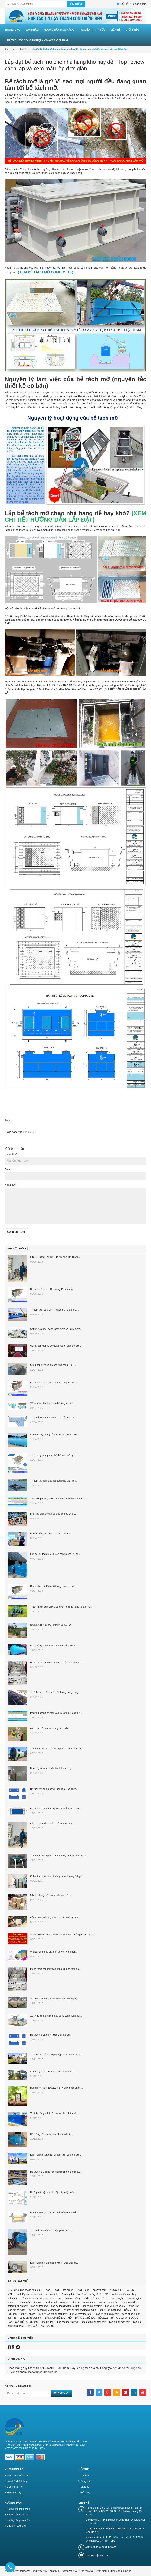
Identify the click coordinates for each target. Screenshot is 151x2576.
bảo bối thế (47, 2322)
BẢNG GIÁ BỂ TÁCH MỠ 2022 (91, 2317)
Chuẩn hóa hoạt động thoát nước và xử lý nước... (56, 1329)
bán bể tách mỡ (39, 2306)
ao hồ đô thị (52, 2294)
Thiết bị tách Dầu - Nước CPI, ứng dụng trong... (55, 1692)
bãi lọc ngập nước (108, 2302)
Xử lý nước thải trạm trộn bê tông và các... (52, 1403)
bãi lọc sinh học (130, 2302)
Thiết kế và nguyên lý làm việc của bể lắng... (53, 1417)
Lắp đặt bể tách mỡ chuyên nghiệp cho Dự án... (55, 1554)
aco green (68, 2290)
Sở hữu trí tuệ (14, 2492)
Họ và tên (11, 1154)
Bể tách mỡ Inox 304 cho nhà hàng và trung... (54, 1382)
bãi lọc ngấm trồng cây (30, 2302)
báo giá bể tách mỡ (119, 2322)
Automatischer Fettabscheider (38, 2298)
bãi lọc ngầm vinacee (84, 2302)
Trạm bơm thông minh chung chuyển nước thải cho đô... (59, 1855)
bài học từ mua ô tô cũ (95, 2298)
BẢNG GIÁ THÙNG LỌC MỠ (23, 2322)
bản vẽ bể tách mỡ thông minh (80, 2310)
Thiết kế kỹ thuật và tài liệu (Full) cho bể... (52, 2230)
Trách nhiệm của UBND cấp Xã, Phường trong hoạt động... (61, 1606)
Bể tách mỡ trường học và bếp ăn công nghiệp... (55, 2171)
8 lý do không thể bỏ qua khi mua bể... (50, 1895)
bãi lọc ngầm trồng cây (57, 2302)
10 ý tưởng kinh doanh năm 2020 (25, 2290)
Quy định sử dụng (16, 2525)
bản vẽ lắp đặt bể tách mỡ (52, 2314)
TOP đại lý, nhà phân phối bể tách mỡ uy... (52, 1455)
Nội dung (10, 1184)
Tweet (8, 1120)
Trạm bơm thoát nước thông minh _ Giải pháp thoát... (58, 1748)
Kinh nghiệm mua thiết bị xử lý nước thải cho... (54, 2262)
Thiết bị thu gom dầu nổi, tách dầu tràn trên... (54, 1480)
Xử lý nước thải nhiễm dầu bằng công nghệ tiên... (56, 2015)
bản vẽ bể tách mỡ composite (44, 2310)
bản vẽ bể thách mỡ (110, 2310)
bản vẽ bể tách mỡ (115, 2306)
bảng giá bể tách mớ (30, 2317)
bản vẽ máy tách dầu (81, 2314)
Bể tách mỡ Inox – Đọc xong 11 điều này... (52, 1289)
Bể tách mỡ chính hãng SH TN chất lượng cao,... (55, 1808)
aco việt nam (99, 2290)
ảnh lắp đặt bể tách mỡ (29, 2294)
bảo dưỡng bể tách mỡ (93, 2322)
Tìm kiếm (85, 2475)
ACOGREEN (116, 2290)
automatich (13, 2298)
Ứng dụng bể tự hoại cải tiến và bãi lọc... (51, 1625)
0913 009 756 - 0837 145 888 (100, 2547)
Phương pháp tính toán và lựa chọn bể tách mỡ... (56, 1713)
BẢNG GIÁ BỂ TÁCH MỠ (58, 2317)
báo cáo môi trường (67, 2322)
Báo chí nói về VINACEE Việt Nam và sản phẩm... (56, 2087)
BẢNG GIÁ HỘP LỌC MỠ (124, 2317)
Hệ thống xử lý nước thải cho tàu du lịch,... (52, 2134)
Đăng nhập (86, 2481)
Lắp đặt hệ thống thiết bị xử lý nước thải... (52, 1823)
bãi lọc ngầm (117, 2298)
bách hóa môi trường (69, 2298)
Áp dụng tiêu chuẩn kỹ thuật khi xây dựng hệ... (54, 1998)
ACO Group (83, 2290)
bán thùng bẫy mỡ (92, 2306)
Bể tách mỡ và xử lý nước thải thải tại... (51, 2035)
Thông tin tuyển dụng (18, 2475)
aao (48, 2290)
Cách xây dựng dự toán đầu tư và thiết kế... (53, 2071)
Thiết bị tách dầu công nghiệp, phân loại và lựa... (56, 2054)
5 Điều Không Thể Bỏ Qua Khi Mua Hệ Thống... (55, 1257)
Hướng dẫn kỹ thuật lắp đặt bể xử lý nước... (53, 2192)
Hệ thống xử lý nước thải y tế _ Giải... (50, 1728)
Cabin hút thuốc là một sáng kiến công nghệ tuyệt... (57, 1876)
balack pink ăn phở (17, 2306)
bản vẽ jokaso (28, 2314)
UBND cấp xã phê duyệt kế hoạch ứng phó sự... (55, 1346)
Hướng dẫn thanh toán (18, 2514)
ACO (56, 2290)
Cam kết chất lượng (17, 2481)
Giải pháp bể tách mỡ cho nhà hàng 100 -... (53, 1365)
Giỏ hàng (85, 2492)
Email (8, 1169)
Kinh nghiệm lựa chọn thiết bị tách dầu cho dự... (55, 2154)
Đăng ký (84, 2486)
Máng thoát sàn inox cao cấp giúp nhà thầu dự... (55, 1969)
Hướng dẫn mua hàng (18, 2509)
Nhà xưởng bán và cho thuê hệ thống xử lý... (53, 1645)
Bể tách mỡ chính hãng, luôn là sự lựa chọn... (54, 1789)
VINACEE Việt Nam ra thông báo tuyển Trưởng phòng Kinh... (62, 1934)
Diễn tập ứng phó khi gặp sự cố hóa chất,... (53, 1513)
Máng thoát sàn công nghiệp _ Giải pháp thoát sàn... (57, 1662)
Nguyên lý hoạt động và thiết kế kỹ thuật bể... (54, 2212)
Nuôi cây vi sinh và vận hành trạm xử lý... (52, 1768)
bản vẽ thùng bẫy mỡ (107, 2314)
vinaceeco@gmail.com (97, 2555)
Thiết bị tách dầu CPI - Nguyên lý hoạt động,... (54, 1309)
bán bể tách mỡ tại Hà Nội (65, 2306)
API (106, 2294)
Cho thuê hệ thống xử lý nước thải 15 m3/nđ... (54, 1434)
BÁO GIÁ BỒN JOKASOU (41, 2326)
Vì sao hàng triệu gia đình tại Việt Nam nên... (53, 1951)
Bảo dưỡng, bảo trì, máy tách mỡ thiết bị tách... (55, 1917)
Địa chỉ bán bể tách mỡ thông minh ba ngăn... (54, 1586)
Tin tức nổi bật (19, 1248)
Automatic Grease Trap (124, 2294)
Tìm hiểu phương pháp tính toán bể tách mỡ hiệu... (57, 1498)
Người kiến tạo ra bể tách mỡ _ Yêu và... (51, 1533)
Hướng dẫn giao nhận (18, 2520)
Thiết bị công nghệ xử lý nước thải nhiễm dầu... (55, 2113)
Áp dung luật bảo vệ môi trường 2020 (81, 2294)
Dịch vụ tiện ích (15, 2486)
